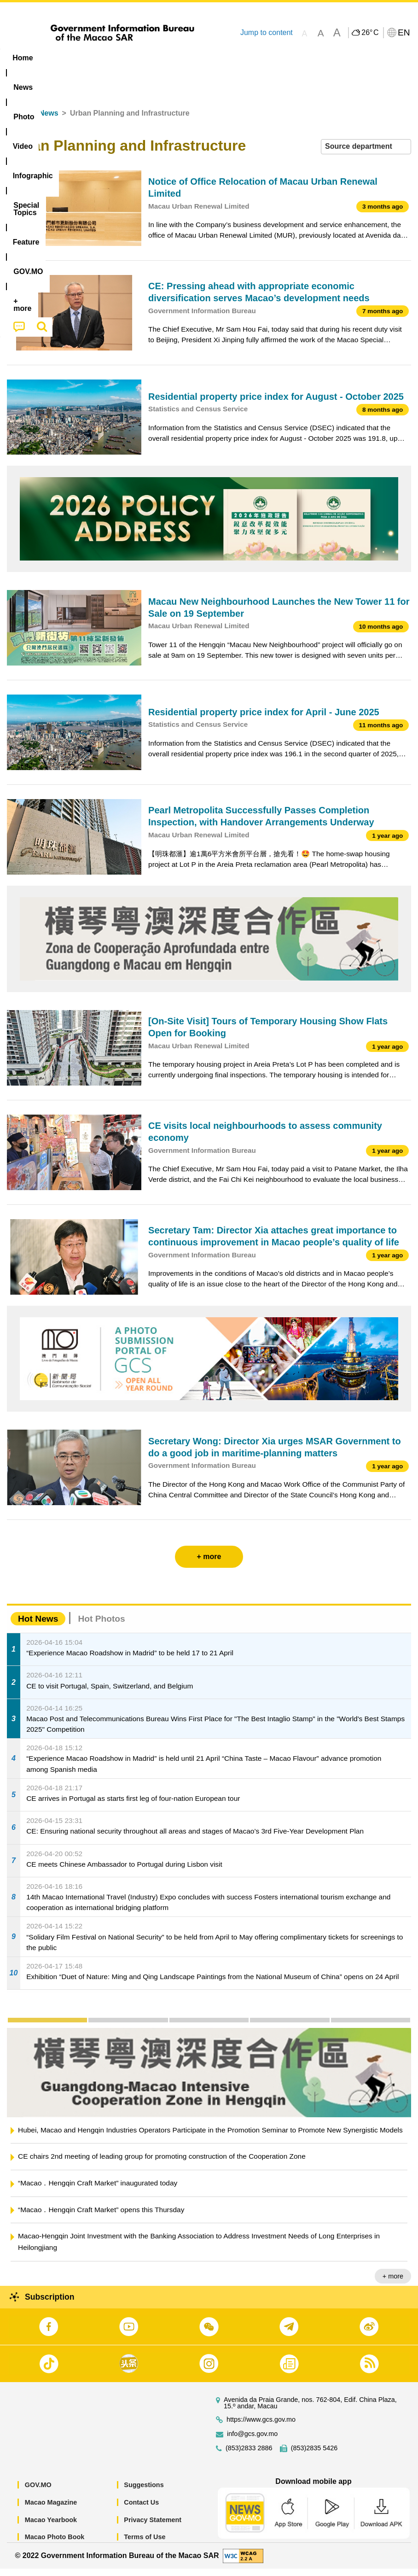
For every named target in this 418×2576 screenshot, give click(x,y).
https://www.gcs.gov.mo (261, 2427)
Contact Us (141, 2509)
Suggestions (143, 2492)
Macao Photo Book (55, 2544)
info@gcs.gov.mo (252, 2441)
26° (369, 32)
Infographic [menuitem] (186, 58)
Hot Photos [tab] (101, 1626)
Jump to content (266, 32)
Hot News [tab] (38, 1626)
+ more (393, 2283)
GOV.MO (38, 2492)
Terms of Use (144, 2544)
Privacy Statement (152, 2526)
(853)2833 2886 (249, 2455)
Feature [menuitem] (306, 58)
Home (17, 120)
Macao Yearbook (51, 2526)
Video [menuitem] (138, 58)
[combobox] (366, 154)
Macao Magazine (51, 2509)
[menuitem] (58, 58)
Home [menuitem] (22, 58)
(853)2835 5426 (314, 2455)
